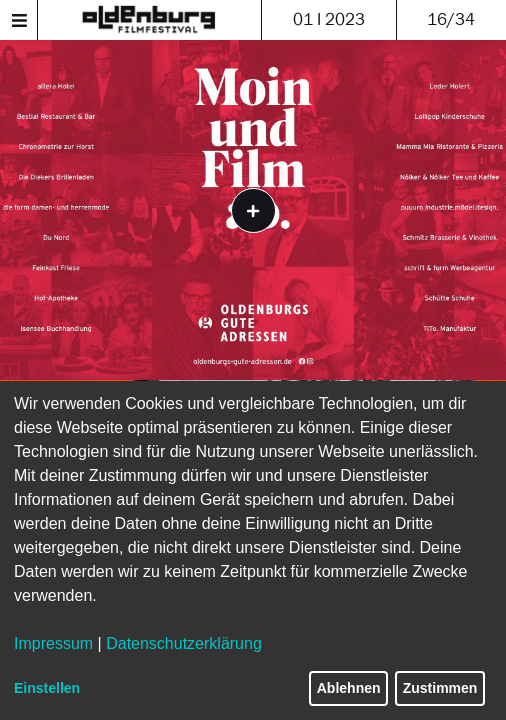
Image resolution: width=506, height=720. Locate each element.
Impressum (53, 643)
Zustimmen (440, 688)
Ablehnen (349, 688)
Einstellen (47, 688)
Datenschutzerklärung (184, 643)
